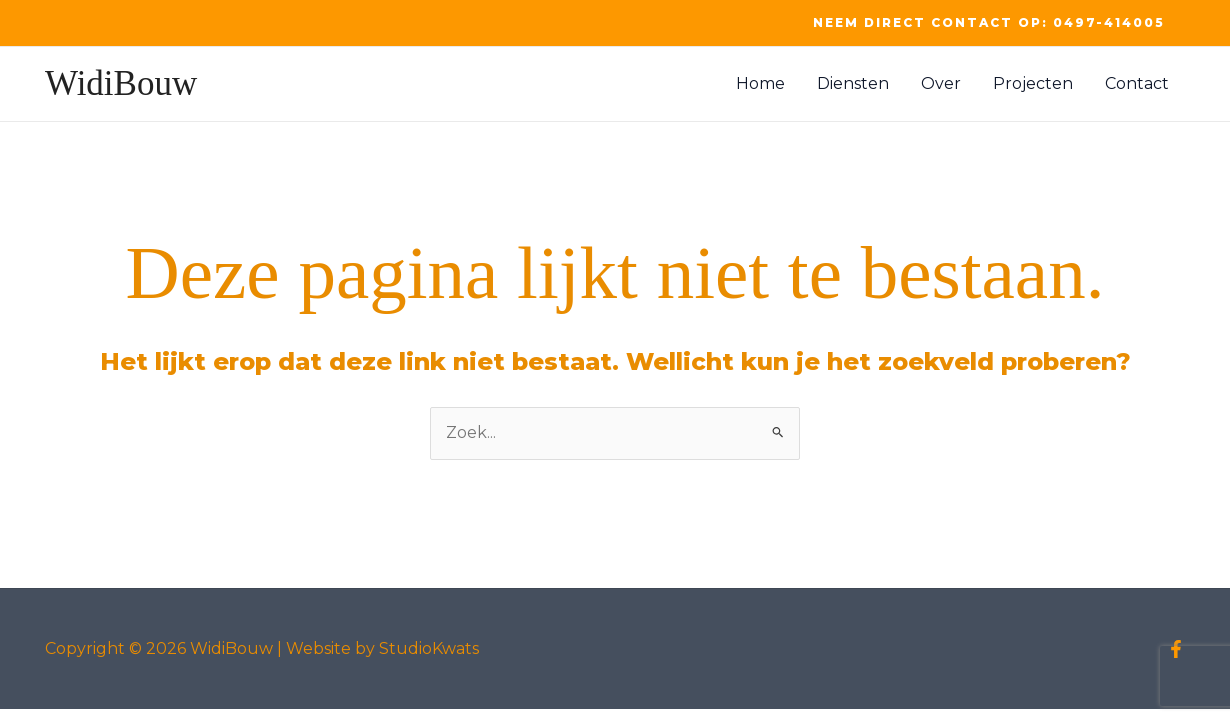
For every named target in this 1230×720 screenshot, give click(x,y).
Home (760, 83)
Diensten (853, 83)
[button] (989, 23)
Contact (1137, 83)
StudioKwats (429, 648)
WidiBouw (121, 83)
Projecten (1033, 83)
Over (941, 83)
